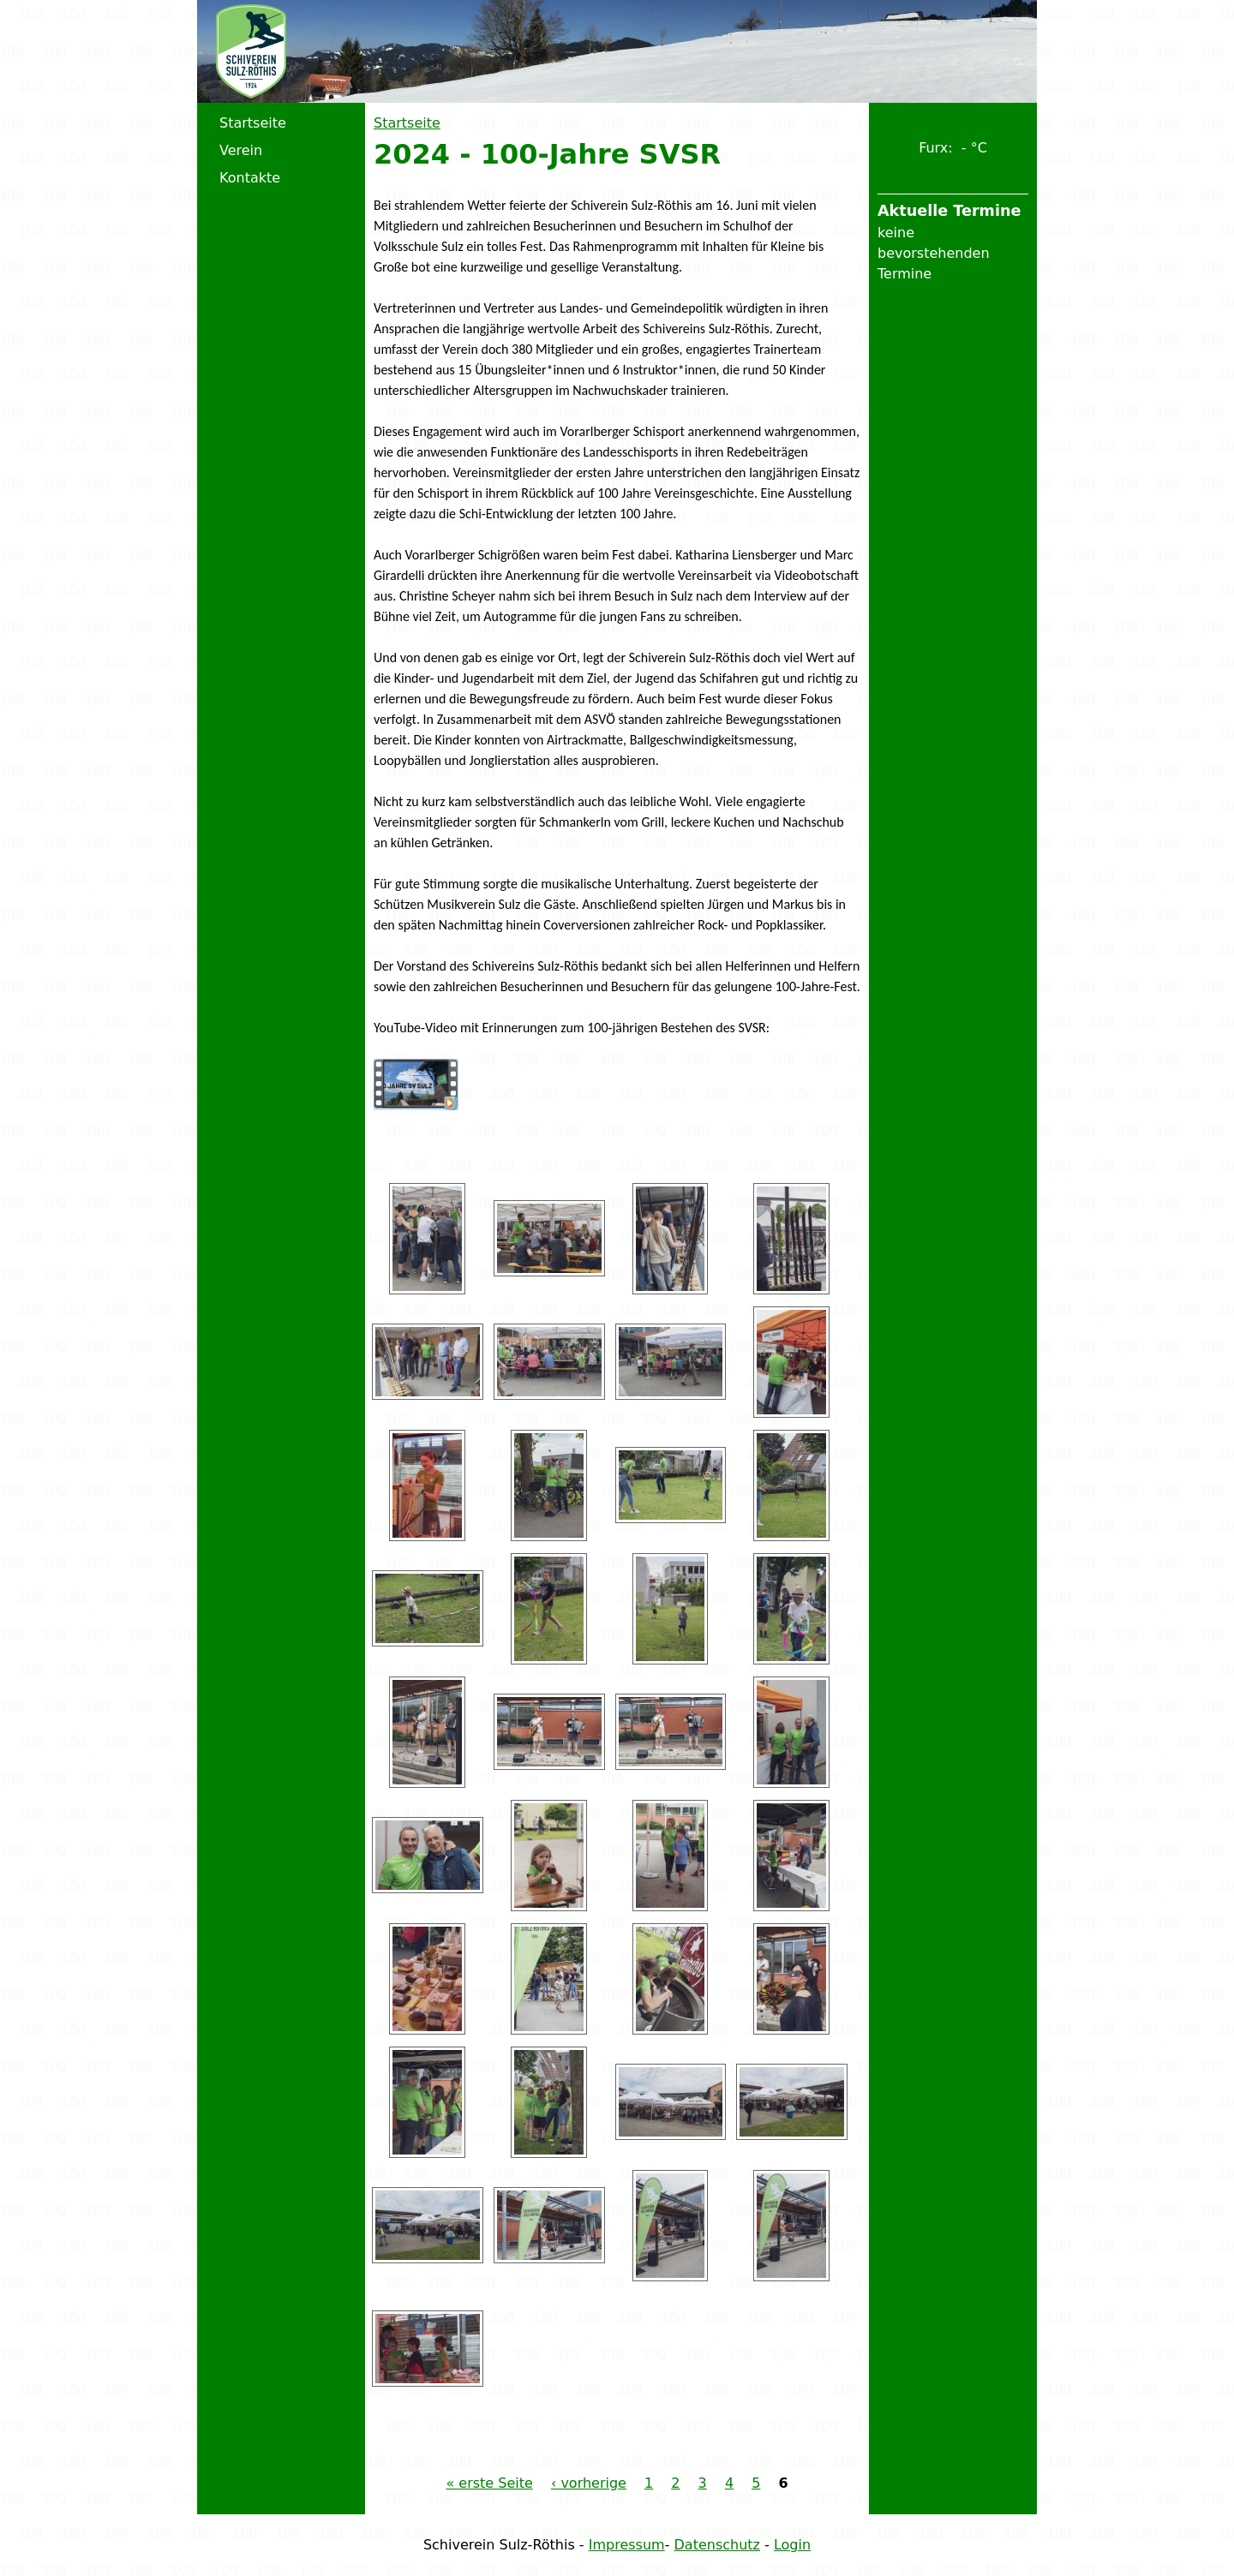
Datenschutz (717, 2545)
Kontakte (249, 178)
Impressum (627, 2545)
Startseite (407, 123)
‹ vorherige (588, 2483)
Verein (240, 150)
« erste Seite (489, 2483)
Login (792, 2545)
